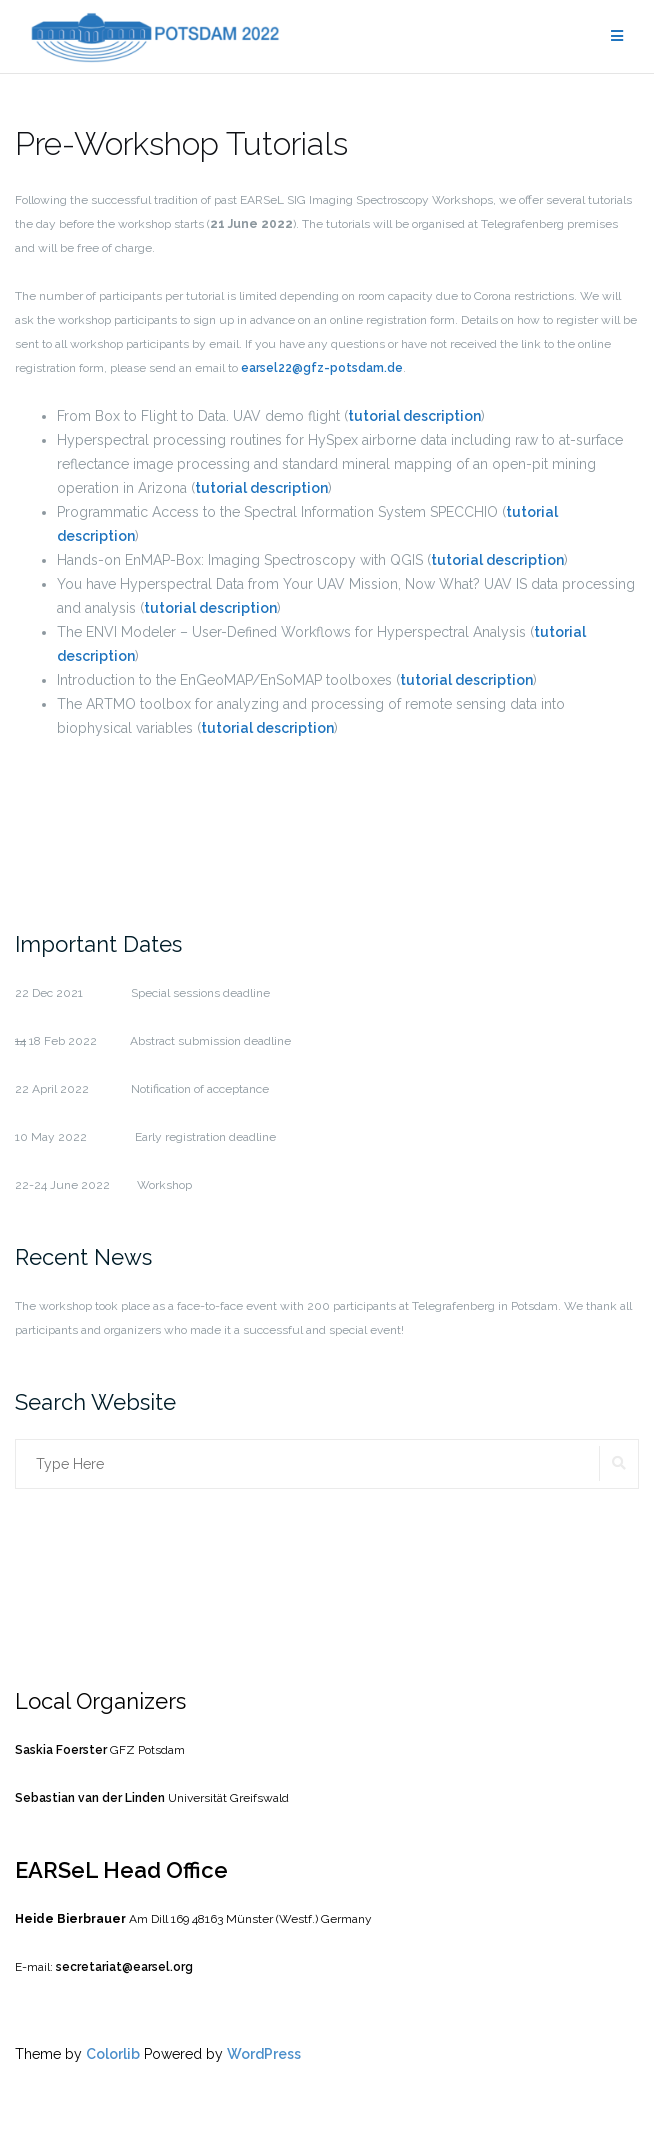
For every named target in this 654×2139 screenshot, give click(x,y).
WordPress (264, 2054)
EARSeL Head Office (121, 1870)
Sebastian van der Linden (90, 1798)
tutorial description (414, 416)
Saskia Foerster (61, 1750)
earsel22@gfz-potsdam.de (322, 368)
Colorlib (113, 2054)
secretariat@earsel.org (123, 1967)
